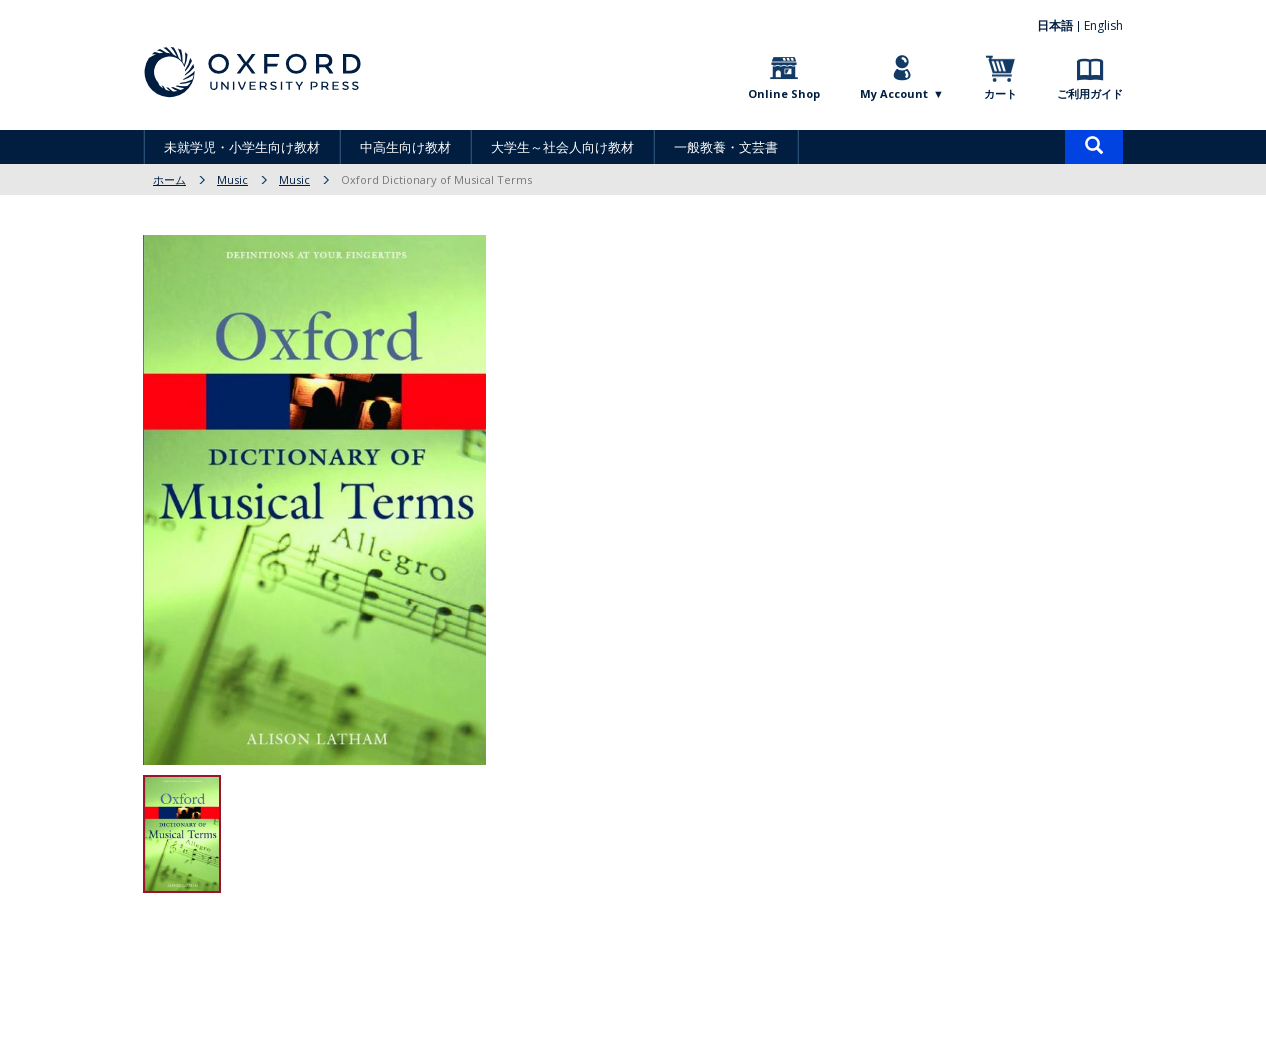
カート (1000, 93)
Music (232, 179)
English (1103, 25)
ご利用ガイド (1090, 93)
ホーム (169, 179)
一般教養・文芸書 (726, 147)
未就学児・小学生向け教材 (242, 147)
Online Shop (784, 93)
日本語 (1055, 25)
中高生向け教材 (405, 147)
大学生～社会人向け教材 (562, 147)
